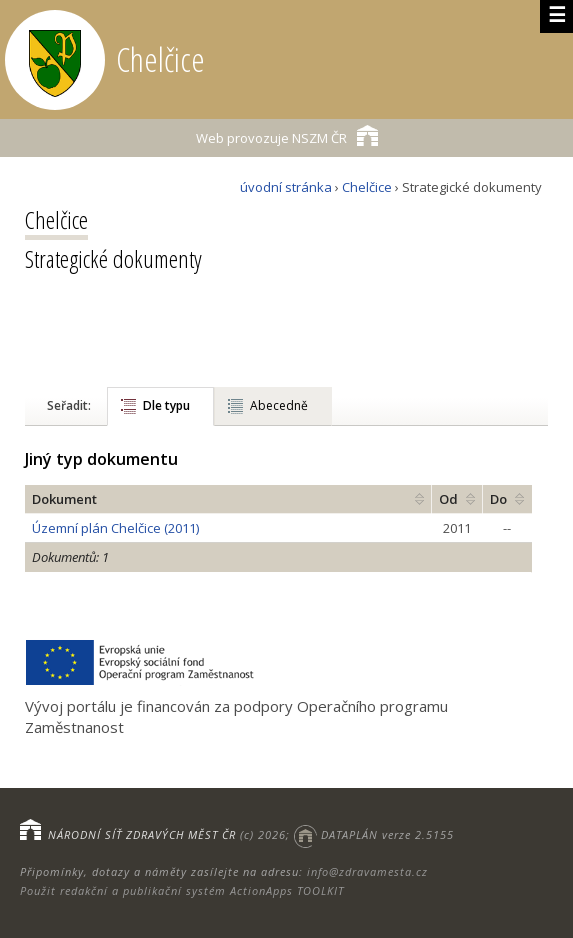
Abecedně (279, 405)
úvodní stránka (286, 187)
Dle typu (166, 405)
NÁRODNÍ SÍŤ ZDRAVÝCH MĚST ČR (142, 834)
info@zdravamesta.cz (367, 871)
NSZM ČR (287, 135)
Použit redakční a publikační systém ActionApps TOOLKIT (182, 890)
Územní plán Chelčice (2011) (115, 528)
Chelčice (367, 187)
